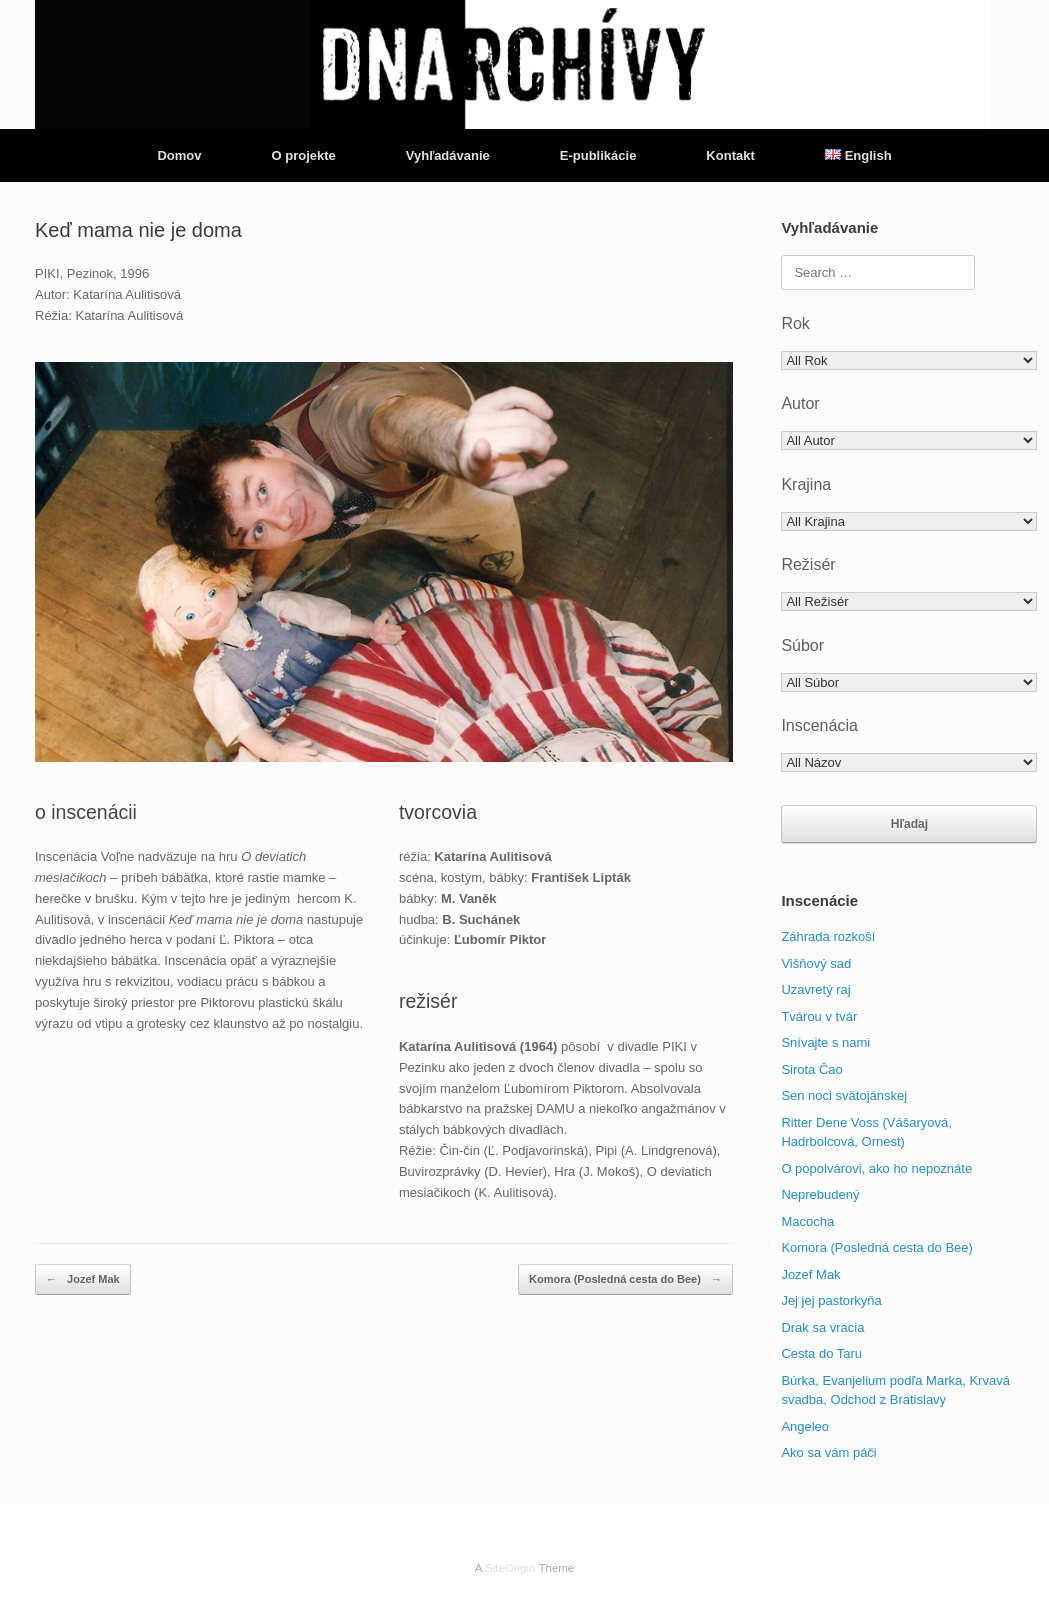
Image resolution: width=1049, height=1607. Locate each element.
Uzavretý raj (815, 989)
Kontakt (730, 155)
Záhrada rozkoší (828, 936)
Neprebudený (820, 1194)
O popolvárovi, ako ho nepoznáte (876, 1168)
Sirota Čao (811, 1069)
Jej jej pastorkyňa (831, 1300)
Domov (179, 155)
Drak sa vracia (822, 1327)
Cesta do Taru (821, 1353)
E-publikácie (598, 155)
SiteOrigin (510, 1568)
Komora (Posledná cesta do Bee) (625, 1279)
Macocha (807, 1221)
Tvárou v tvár (819, 1016)
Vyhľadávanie (448, 155)
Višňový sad (816, 963)
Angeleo (805, 1426)
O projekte (303, 155)
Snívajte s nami (825, 1042)
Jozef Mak (83, 1279)
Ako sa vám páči (828, 1452)
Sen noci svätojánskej (844, 1095)
